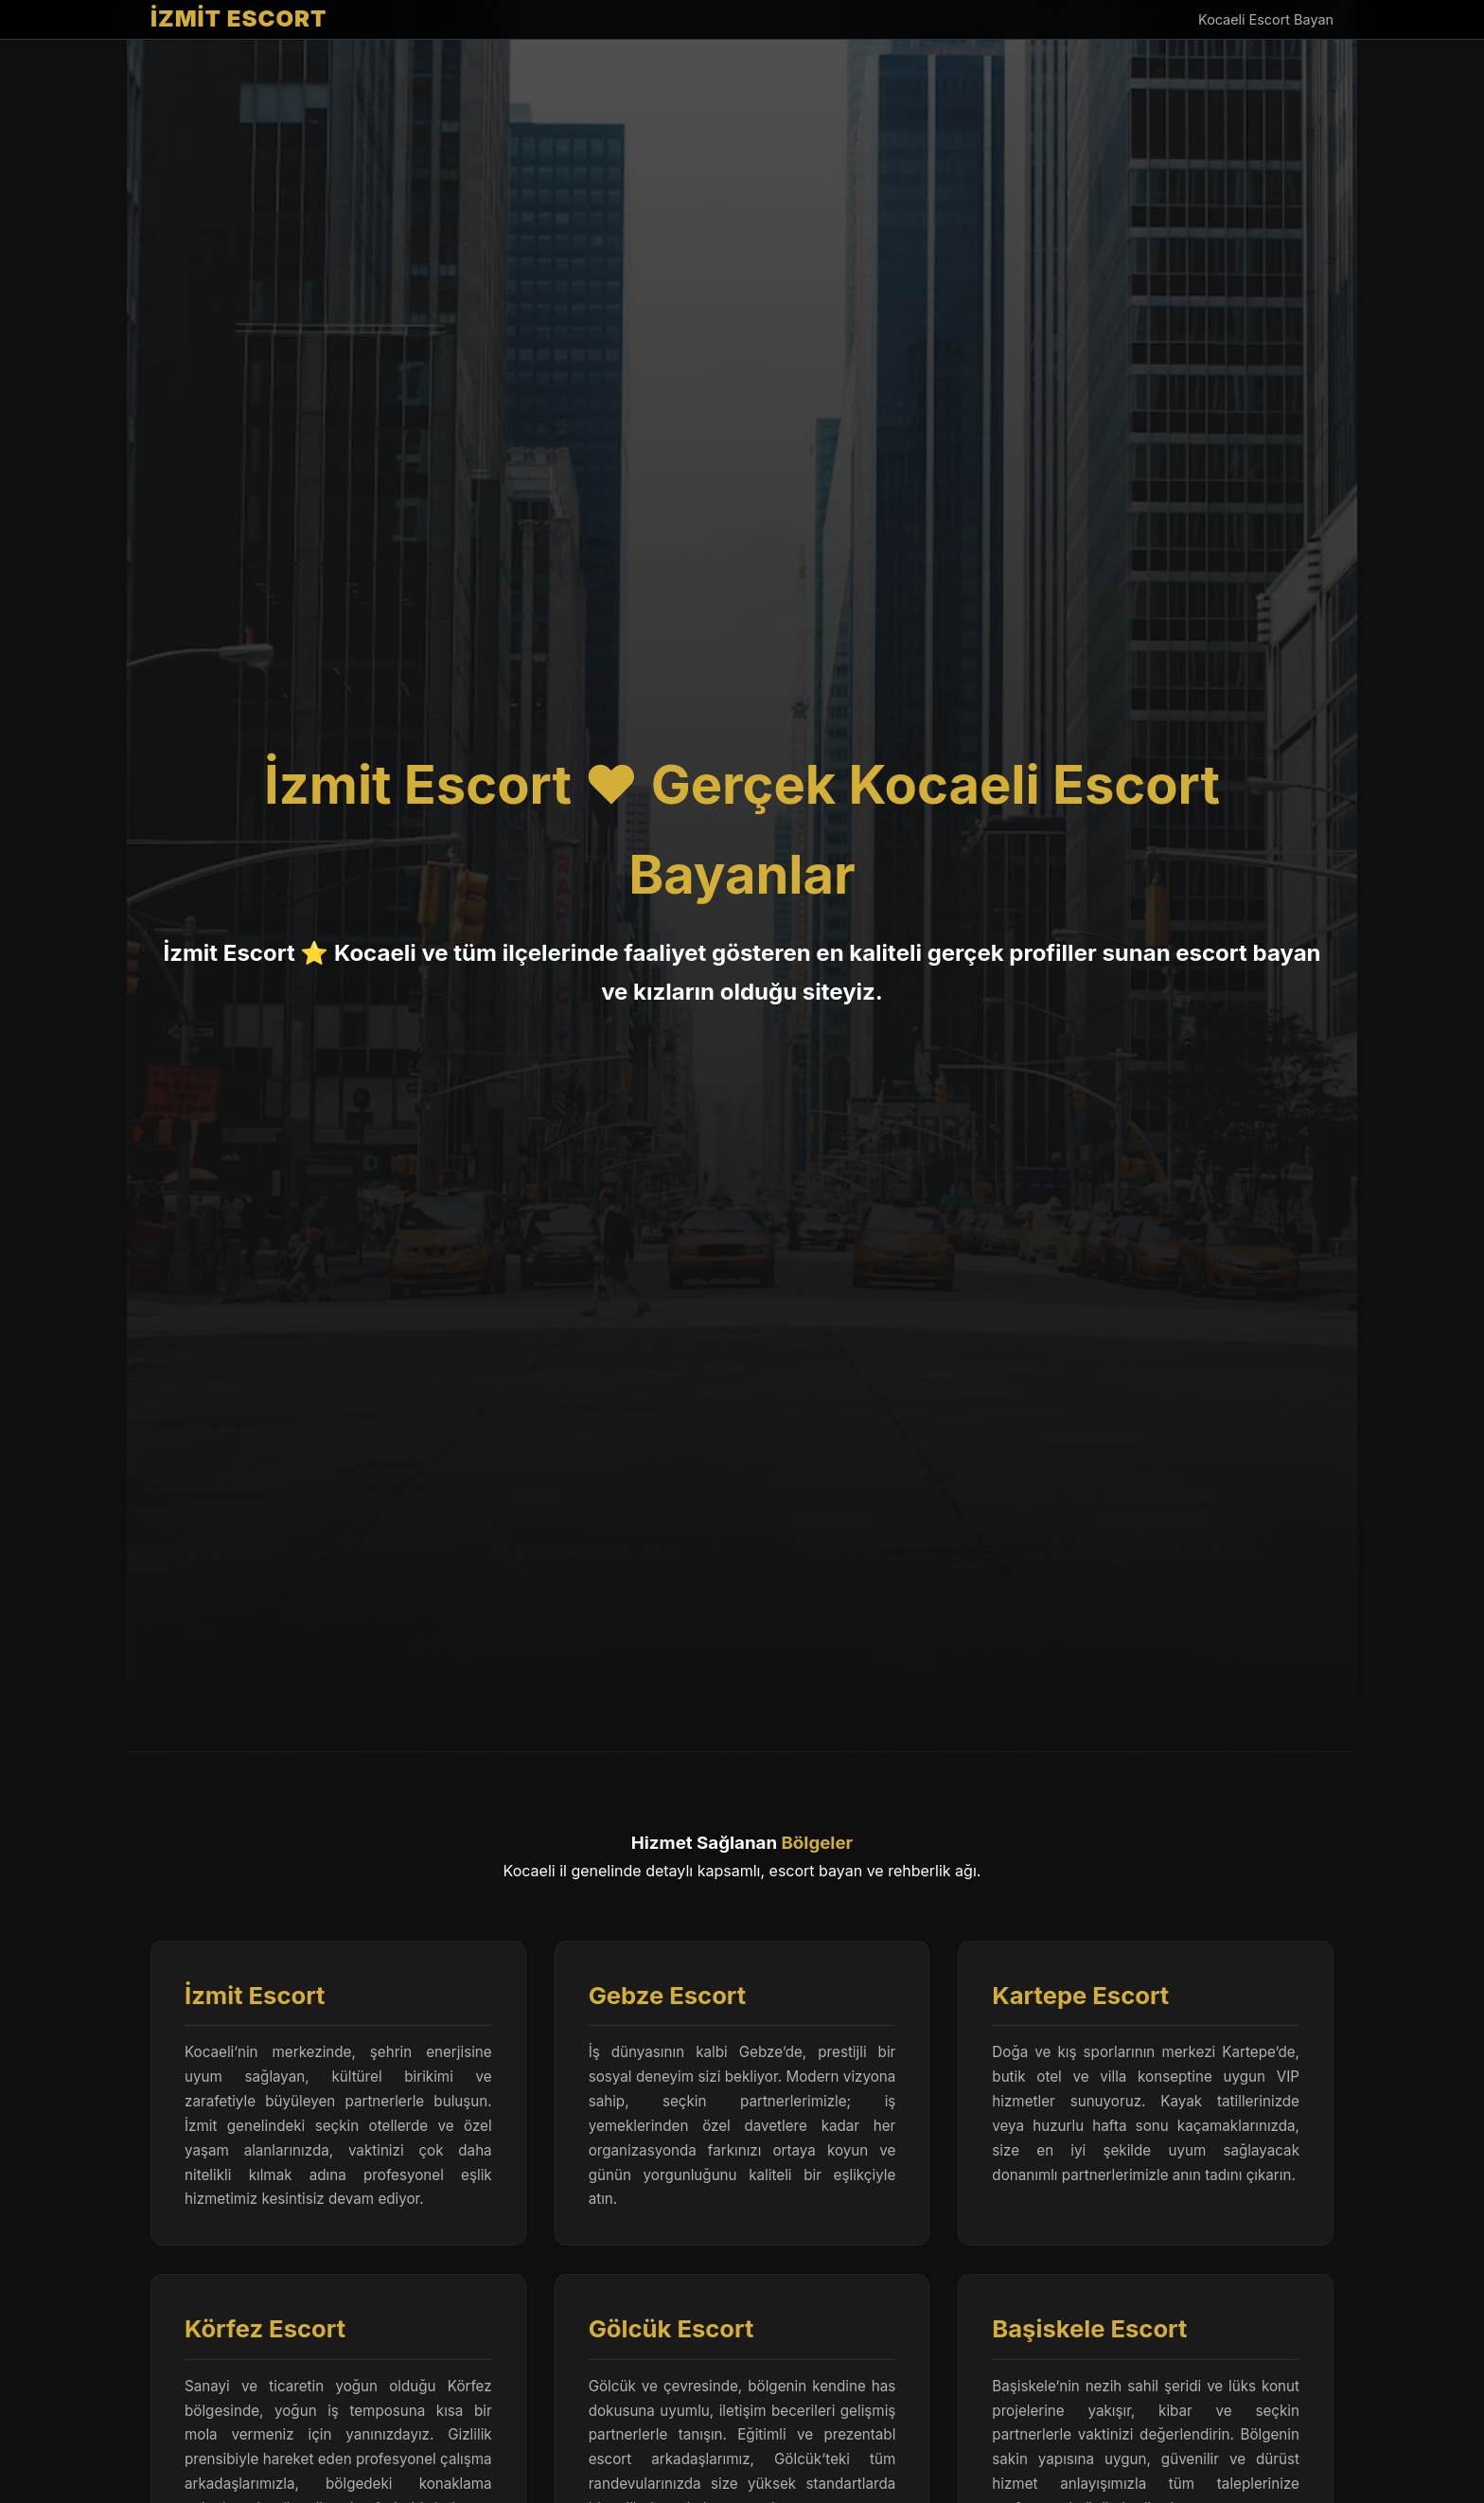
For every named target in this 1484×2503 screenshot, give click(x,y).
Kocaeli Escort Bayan (1266, 19)
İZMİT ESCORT (238, 18)
